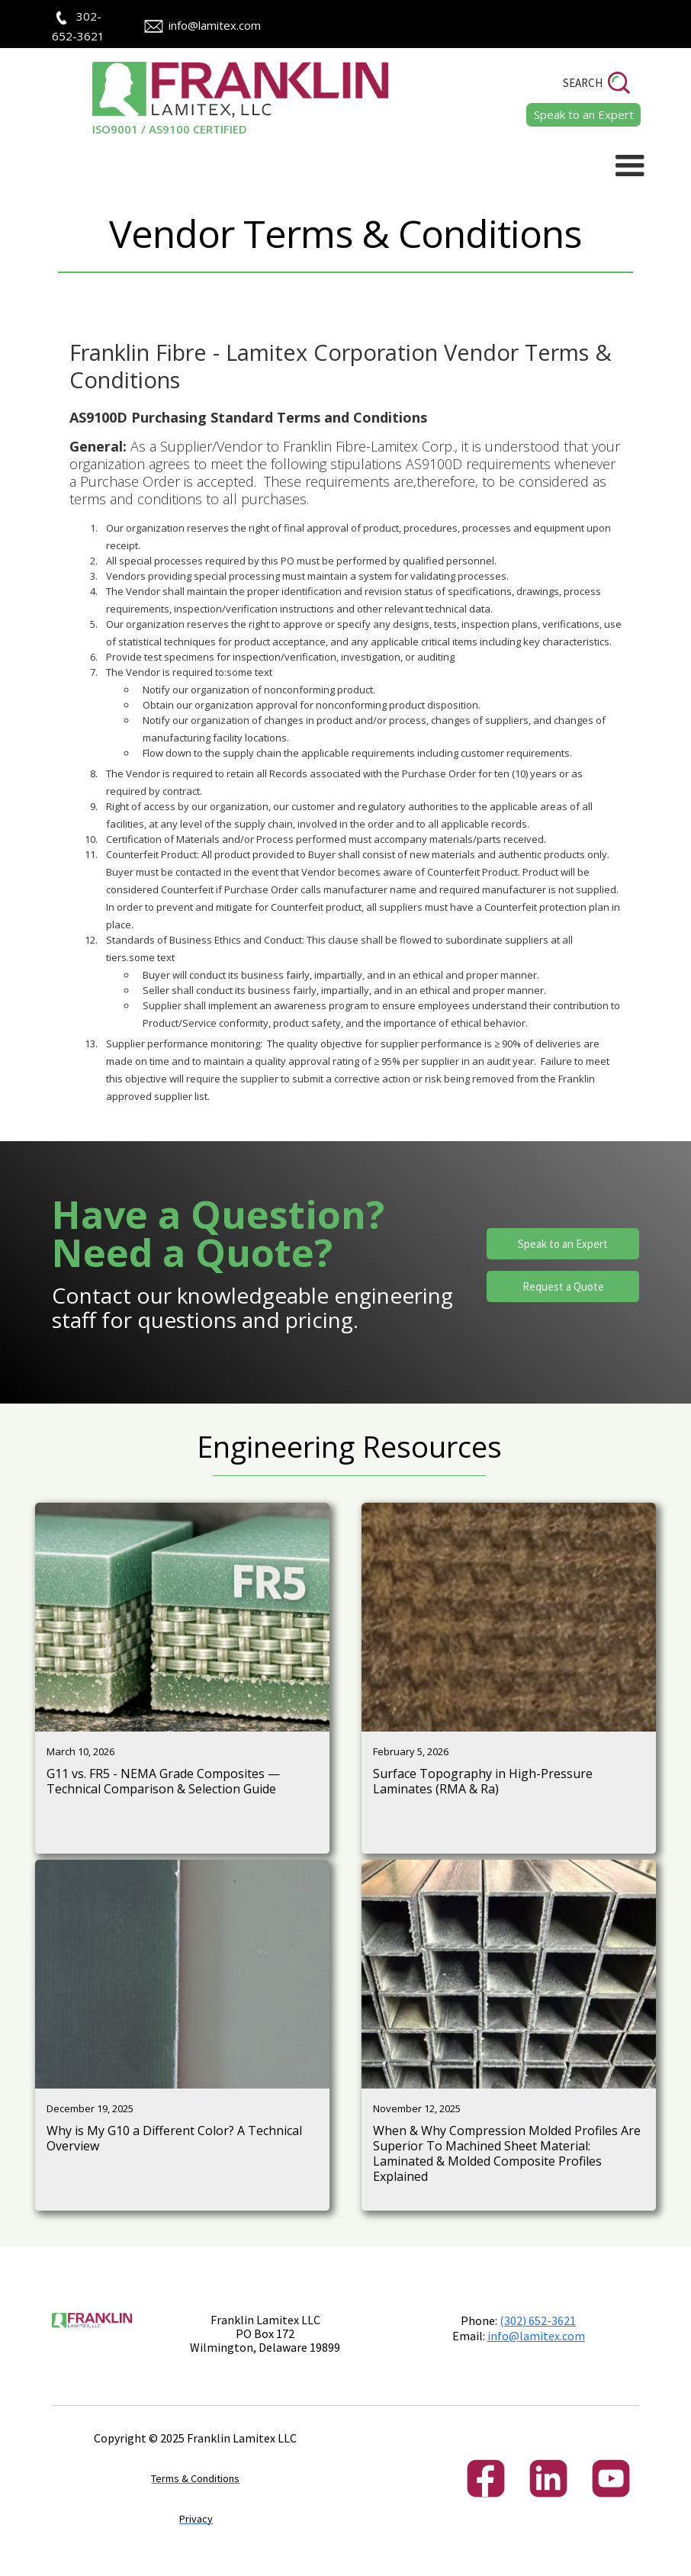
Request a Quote (563, 1286)
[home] (219, 98)
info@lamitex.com (215, 25)
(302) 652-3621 (538, 2320)
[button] (630, 166)
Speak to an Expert (563, 1244)
